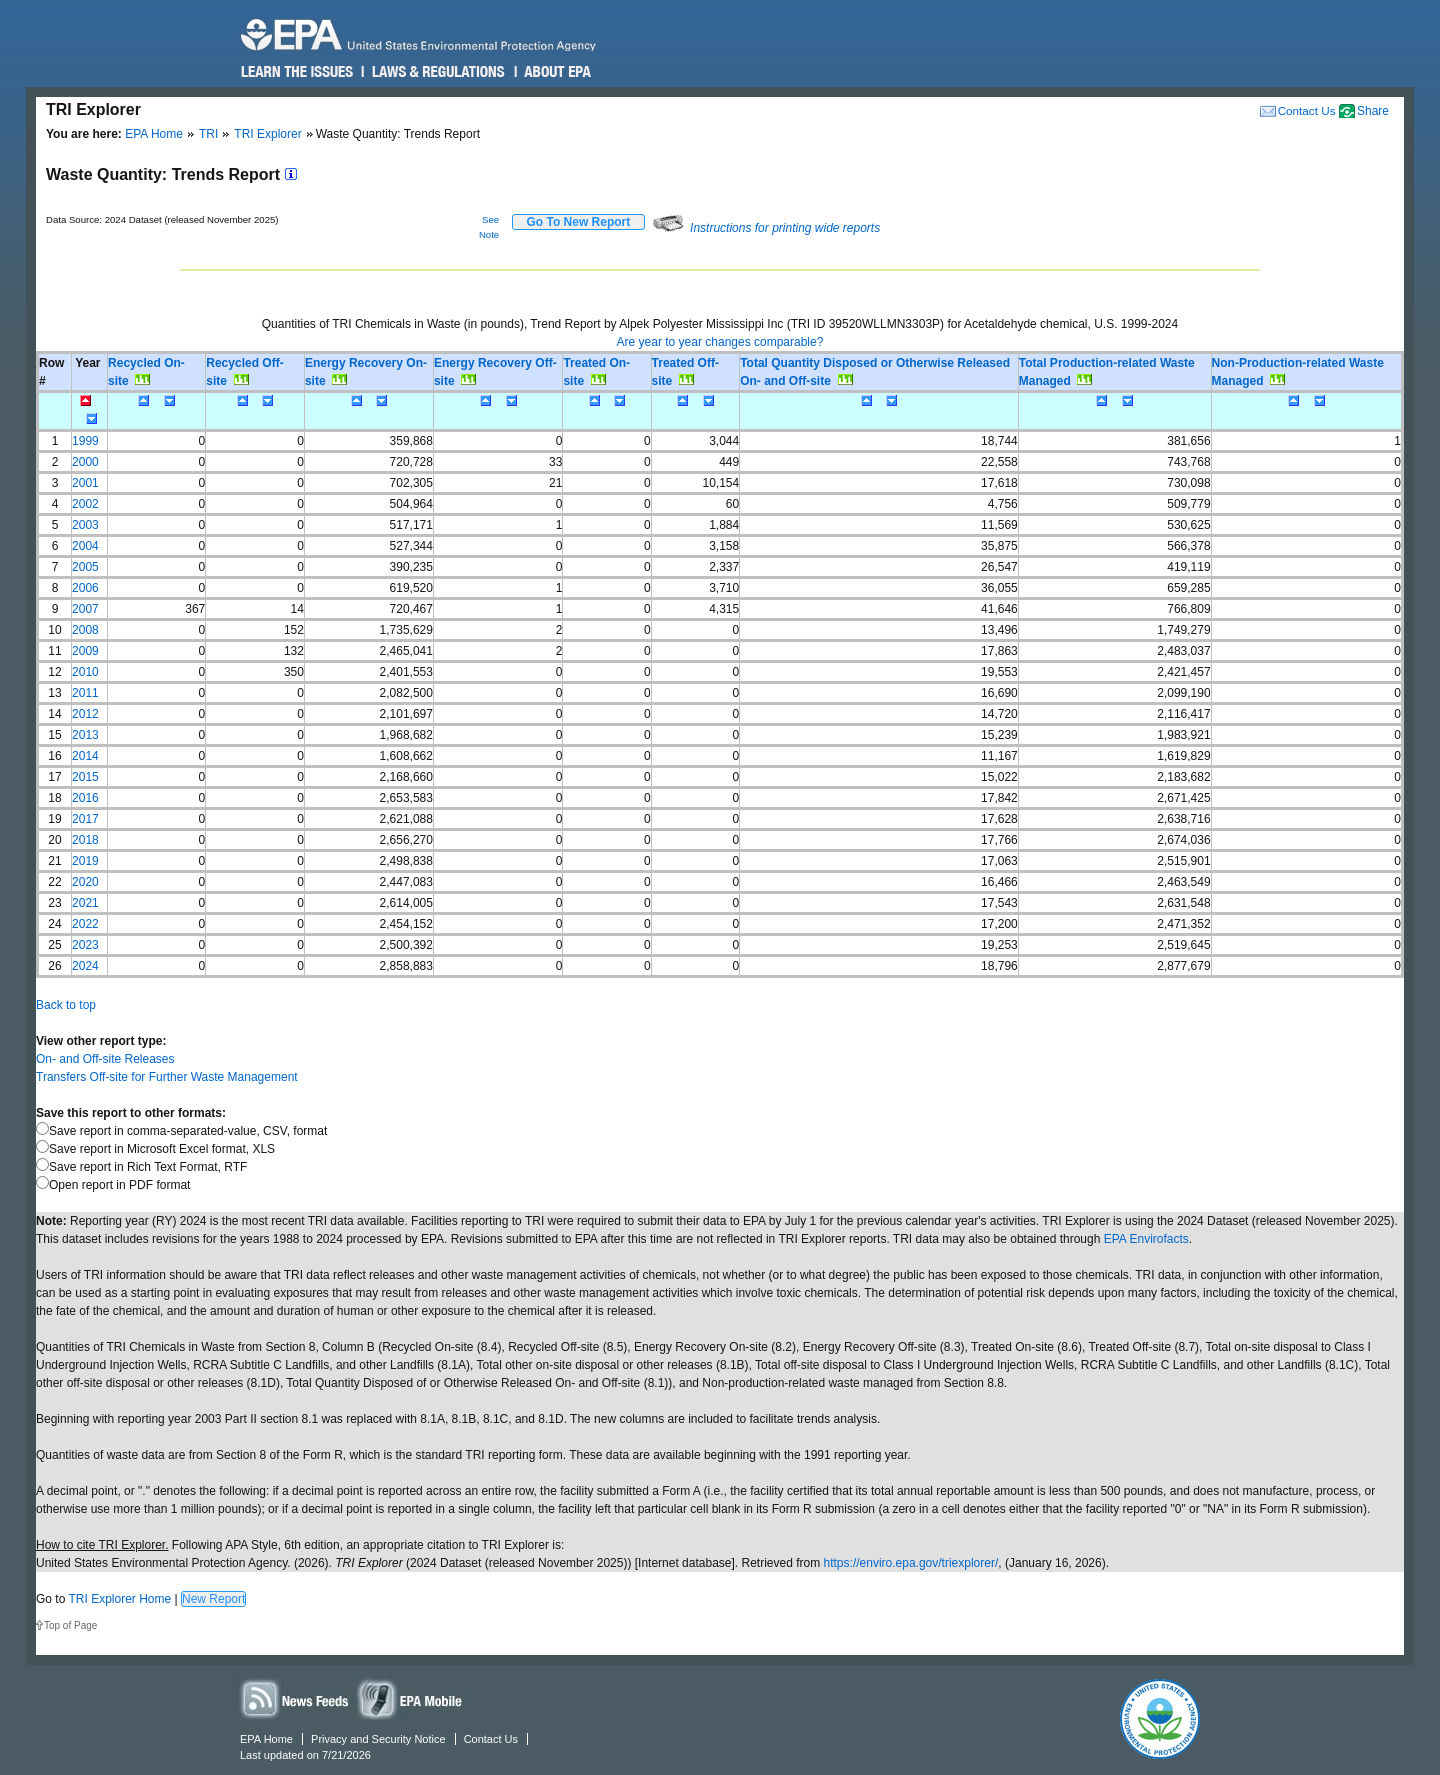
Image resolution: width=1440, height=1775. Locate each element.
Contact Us (1307, 110)
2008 (85, 630)
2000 (85, 462)
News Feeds (295, 1698)
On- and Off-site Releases (105, 1059)
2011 (85, 693)
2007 (85, 609)
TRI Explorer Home (119, 1599)
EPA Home (154, 134)
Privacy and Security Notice (378, 1739)
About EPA (556, 72)
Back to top (66, 1005)
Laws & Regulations (436, 72)
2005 (85, 567)
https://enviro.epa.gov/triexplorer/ (911, 1563)
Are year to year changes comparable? (720, 342)
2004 (85, 546)
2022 (85, 924)
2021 (85, 903)
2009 (85, 651)
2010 (85, 672)
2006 (85, 588)
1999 (85, 441)
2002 (85, 504)
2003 (85, 525)
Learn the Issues (297, 72)
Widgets (411, 1698)
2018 (85, 840)
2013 (85, 735)
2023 (85, 945)
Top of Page (70, 1625)
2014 (85, 756)
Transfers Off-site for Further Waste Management (167, 1077)
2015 (85, 777)
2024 (85, 966)
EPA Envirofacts (1146, 1239)
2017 (85, 819)
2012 (85, 714)
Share (1373, 111)
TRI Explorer (267, 134)
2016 (85, 798)
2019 (85, 861)
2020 (85, 882)
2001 (85, 483)
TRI (208, 134)
